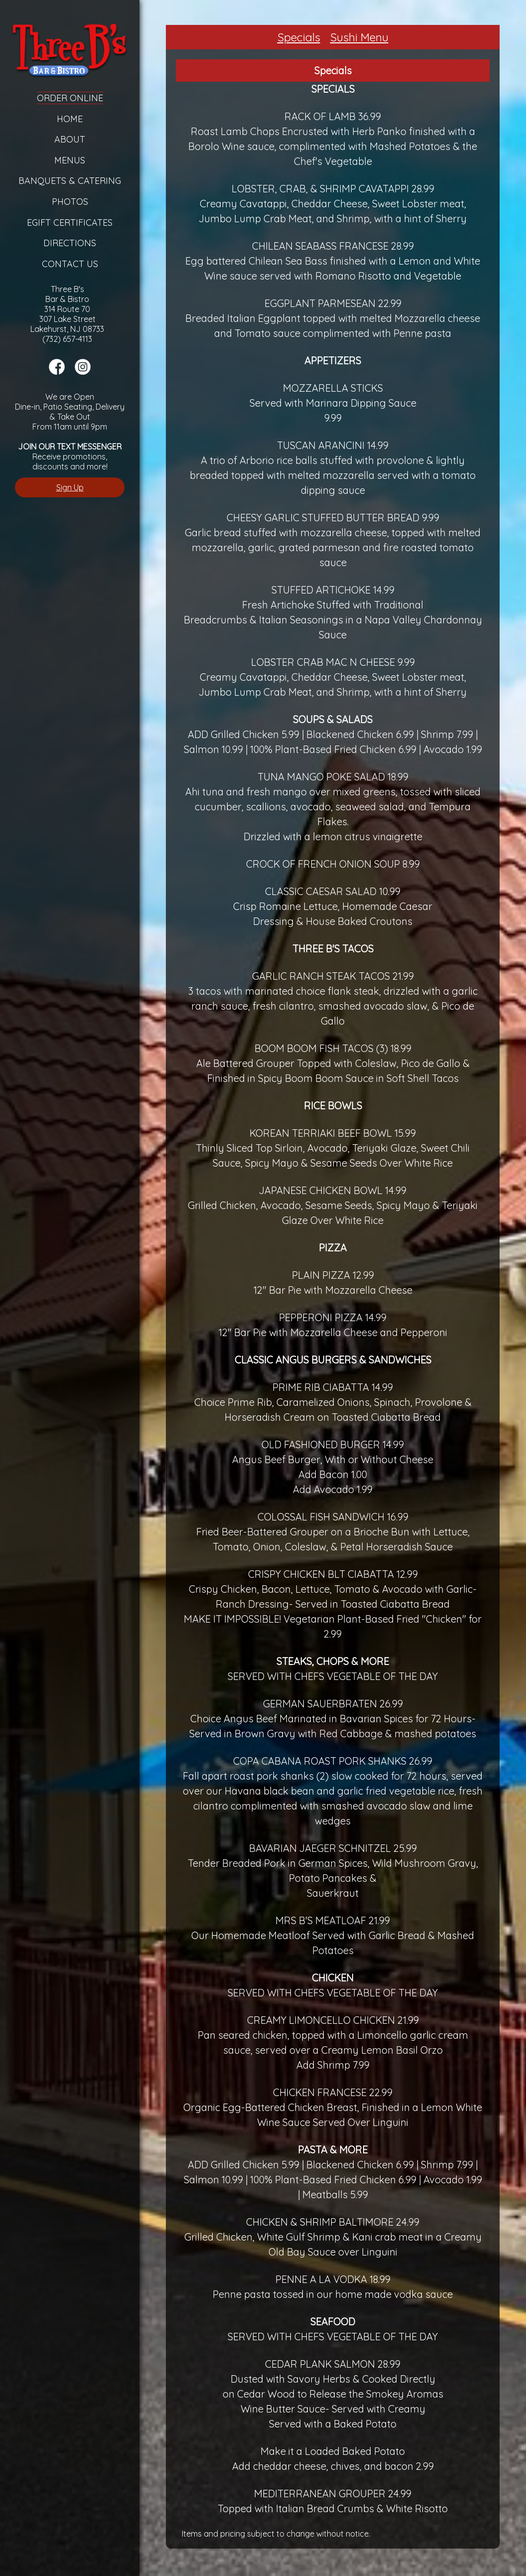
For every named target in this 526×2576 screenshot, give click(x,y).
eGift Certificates (70, 222)
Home (70, 119)
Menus (69, 160)
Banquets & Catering (69, 180)
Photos (70, 201)
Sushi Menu (359, 37)
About (69, 139)
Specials (298, 37)
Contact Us (70, 264)
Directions (69, 243)
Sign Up (70, 487)
